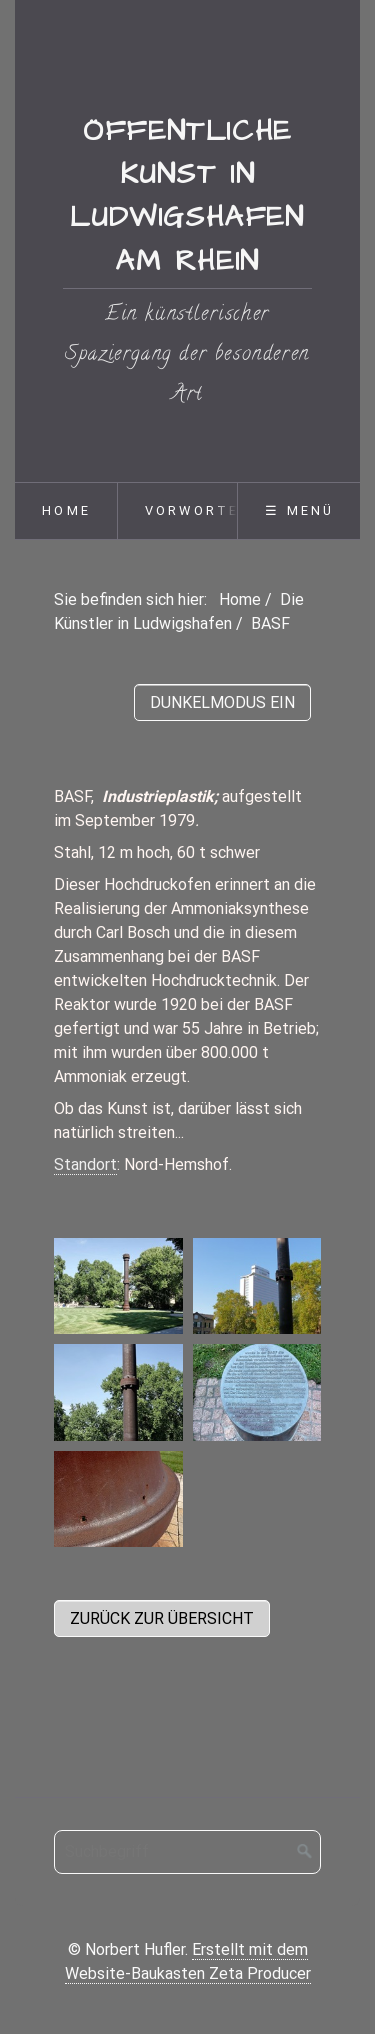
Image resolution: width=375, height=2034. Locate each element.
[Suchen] (305, 1852)
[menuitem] (66, 511)
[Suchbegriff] (187, 1852)
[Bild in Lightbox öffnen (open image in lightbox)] (118, 1286)
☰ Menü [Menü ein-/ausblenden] (299, 510)
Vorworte (192, 510)
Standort (85, 1164)
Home (66, 510)
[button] (162, 1618)
